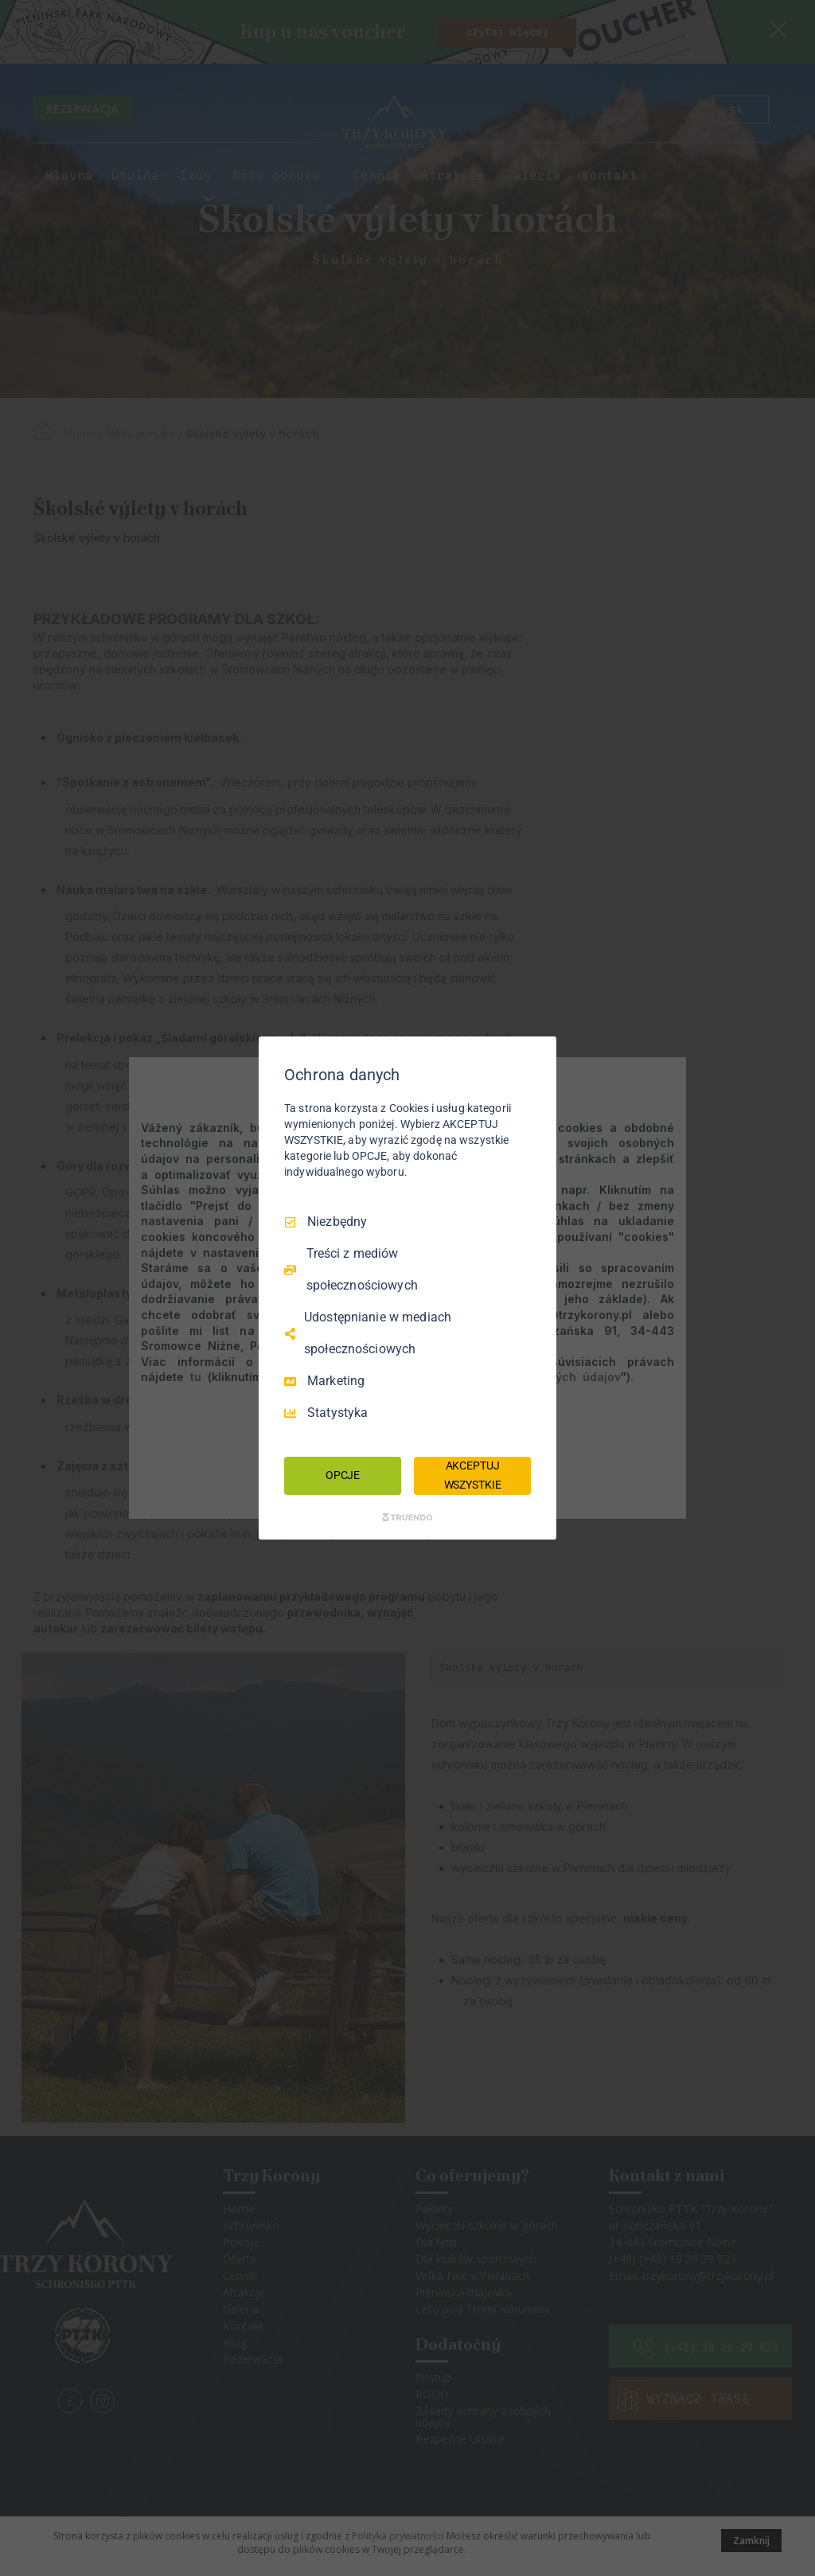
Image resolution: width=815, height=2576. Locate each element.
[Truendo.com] (407, 1517)
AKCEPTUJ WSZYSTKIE (472, 1475)
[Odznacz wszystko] (536, 1056)
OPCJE (343, 1475)
